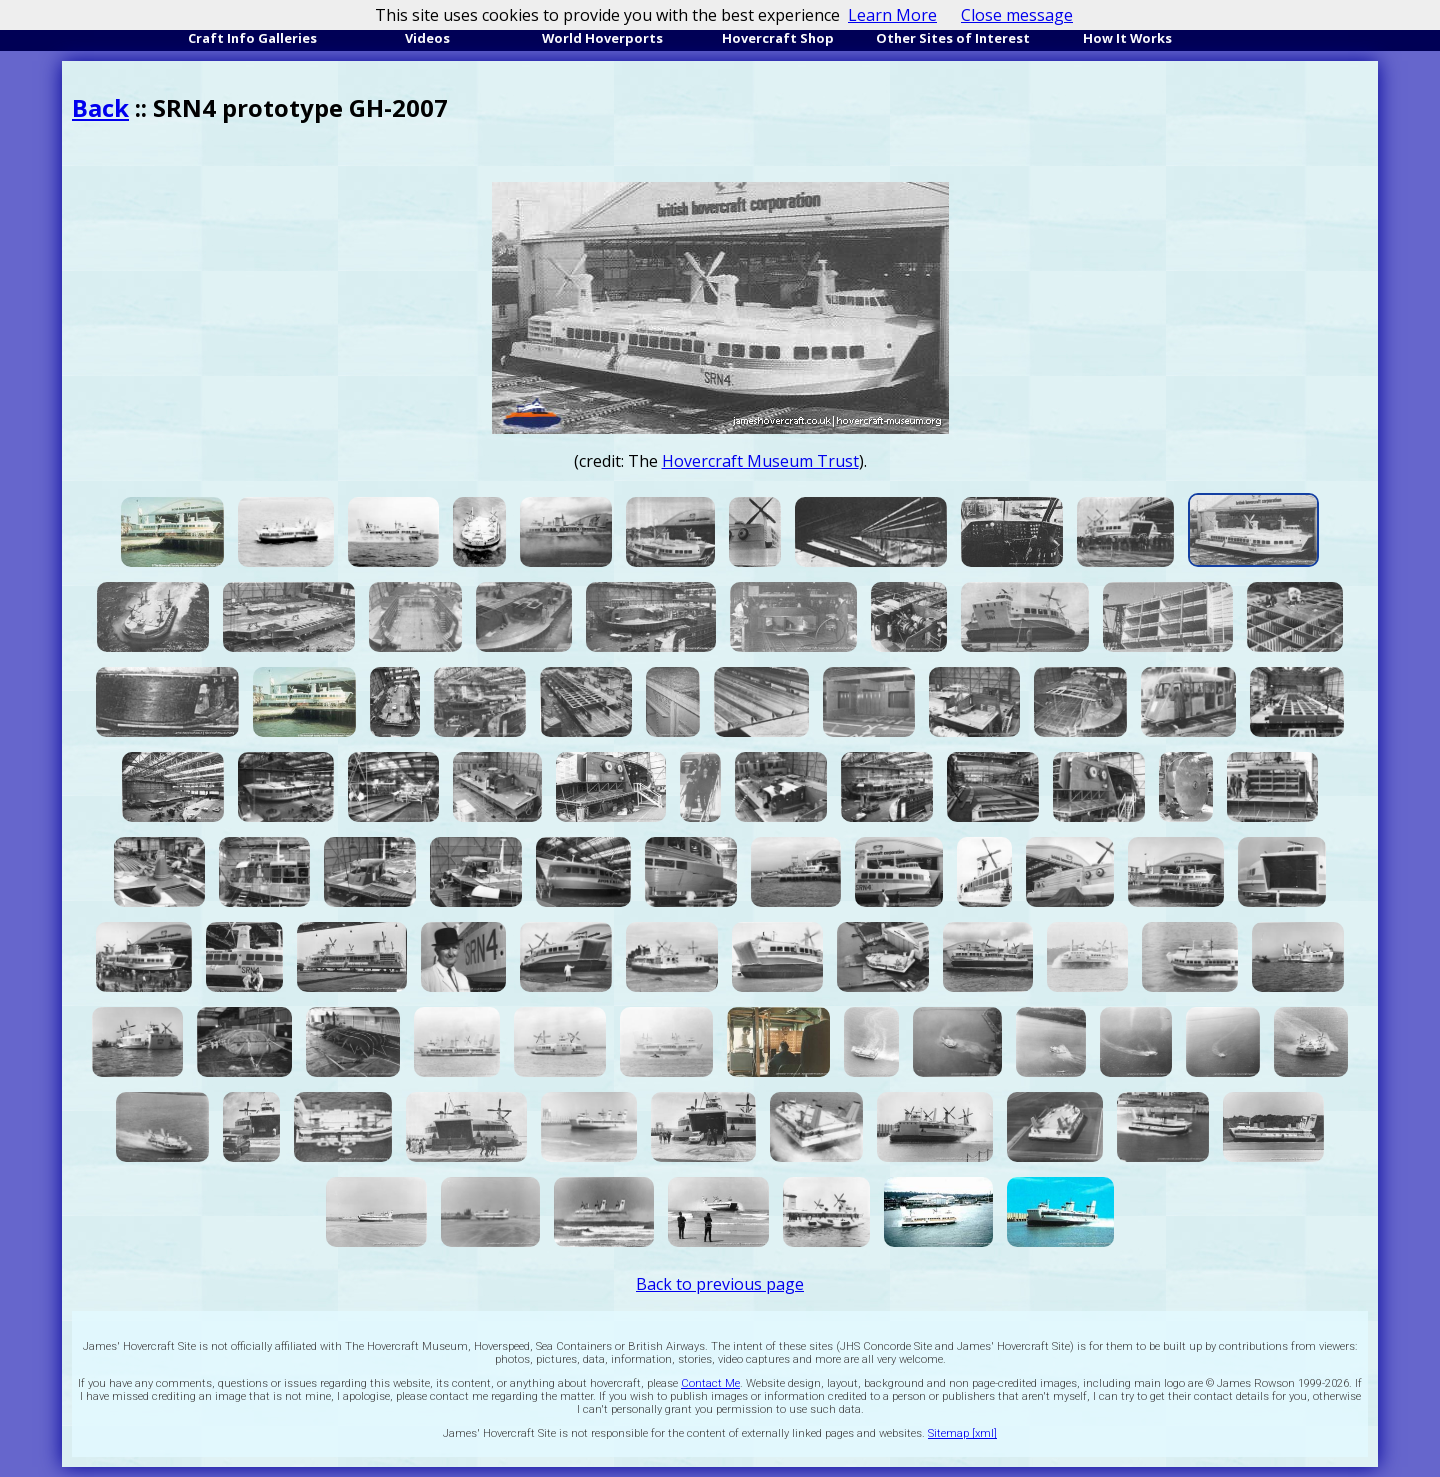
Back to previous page (720, 1284)
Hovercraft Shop (778, 38)
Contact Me (710, 1383)
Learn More (892, 15)
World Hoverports (602, 38)
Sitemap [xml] (962, 1433)
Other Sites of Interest (953, 38)
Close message (1017, 15)
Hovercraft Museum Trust (760, 461)
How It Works (1127, 38)
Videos (427, 38)
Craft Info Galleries (252, 38)
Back (100, 107)
